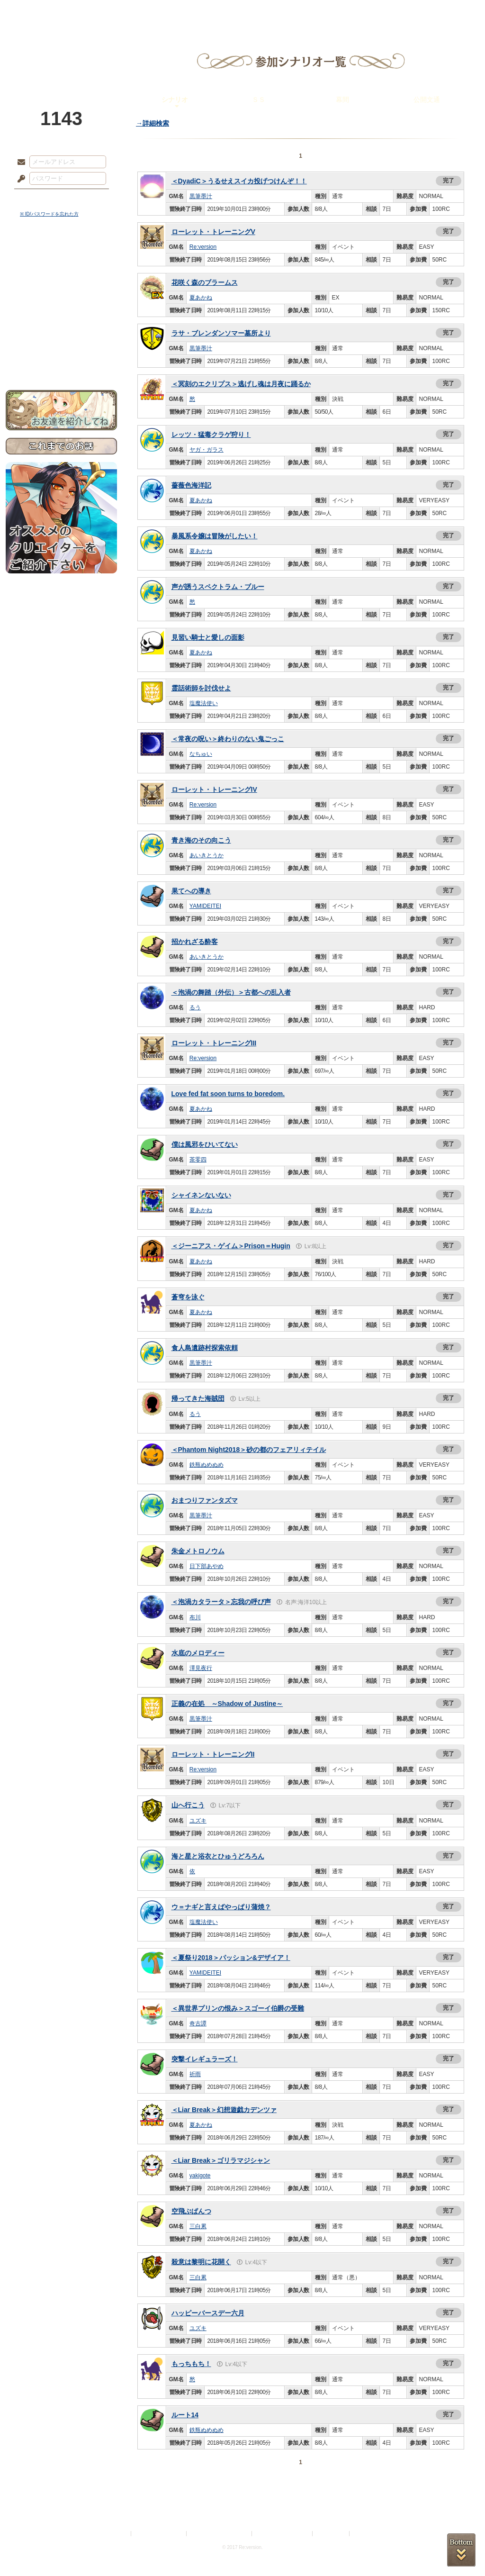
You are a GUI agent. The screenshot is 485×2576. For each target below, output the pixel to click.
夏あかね (200, 297)
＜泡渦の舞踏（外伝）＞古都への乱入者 (231, 992)
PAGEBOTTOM (461, 2550)
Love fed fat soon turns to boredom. (228, 1094)
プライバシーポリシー (159, 2533)
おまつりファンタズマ (204, 1500)
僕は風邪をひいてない (204, 1144)
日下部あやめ (206, 1566)
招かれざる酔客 (194, 941)
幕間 (342, 99)
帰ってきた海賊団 (198, 1398)
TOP (40, 12)
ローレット (175, 12)
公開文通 (426, 99)
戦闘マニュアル (61, 330)
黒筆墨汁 (200, 196)
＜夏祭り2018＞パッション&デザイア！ (230, 1957)
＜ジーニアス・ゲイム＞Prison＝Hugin (230, 1246)
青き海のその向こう (201, 840)
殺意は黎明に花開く (201, 2262)
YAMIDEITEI (205, 906)
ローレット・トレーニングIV (214, 789)
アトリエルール (61, 318)
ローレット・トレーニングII (213, 1754)
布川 (195, 1617)
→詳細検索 (152, 123)
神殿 (108, 12)
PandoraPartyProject (61, 52)
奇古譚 (198, 2023)
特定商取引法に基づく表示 (219, 2533)
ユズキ (198, 1820)
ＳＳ (258, 99)
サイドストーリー (61, 275)
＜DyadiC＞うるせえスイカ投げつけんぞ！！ (239, 181)
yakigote (200, 2175)
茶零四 (198, 1159)
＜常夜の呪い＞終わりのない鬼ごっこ (227, 739)
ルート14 (185, 2415)
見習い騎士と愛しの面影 (207, 637)
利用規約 (117, 2533)
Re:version (202, 247)
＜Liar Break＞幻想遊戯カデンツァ (224, 2109)
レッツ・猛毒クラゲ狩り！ (211, 434)
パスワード (19, 179)
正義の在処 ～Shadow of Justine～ (227, 1703)
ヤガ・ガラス (206, 449)
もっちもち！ (191, 2363)
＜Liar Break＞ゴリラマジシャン (220, 2160)
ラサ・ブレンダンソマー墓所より (221, 333)
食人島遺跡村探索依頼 (204, 1347)
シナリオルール (61, 306)
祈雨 (195, 2074)
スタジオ (309, 12)
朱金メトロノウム (198, 1551)
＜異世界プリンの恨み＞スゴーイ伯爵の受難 (237, 2008)
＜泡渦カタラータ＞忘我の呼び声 (221, 1601)
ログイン (38, 198)
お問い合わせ (61, 360)
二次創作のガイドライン (283, 2533)
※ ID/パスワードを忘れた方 (49, 214)
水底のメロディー (198, 1653)
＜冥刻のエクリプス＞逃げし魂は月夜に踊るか (241, 384)
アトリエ (242, 12)
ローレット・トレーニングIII (214, 1043)
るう (195, 1007)
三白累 (198, 2226)
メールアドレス (19, 162)
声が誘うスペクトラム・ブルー (217, 586)
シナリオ (175, 99)
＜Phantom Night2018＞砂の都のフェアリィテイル (248, 1449)
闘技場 (445, 12)
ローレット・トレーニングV (213, 232)
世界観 (61, 258)
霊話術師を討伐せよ (201, 688)
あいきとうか (206, 855)
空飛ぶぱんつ (191, 2211)
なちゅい (200, 754)
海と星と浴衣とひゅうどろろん (217, 1856)
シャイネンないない (201, 1195)
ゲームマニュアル (61, 291)
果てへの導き (191, 891)
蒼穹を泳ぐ (188, 1297)
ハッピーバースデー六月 (207, 2313)
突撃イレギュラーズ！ (204, 2059)
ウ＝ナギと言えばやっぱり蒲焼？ (221, 1907)
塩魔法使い (203, 703)
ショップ (377, 12)
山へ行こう (188, 1805)
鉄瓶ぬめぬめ (206, 1464)
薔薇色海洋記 (191, 485)
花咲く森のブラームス (204, 282)
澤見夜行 (200, 1668)
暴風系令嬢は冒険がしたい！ (214, 536)
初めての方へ (61, 344)
